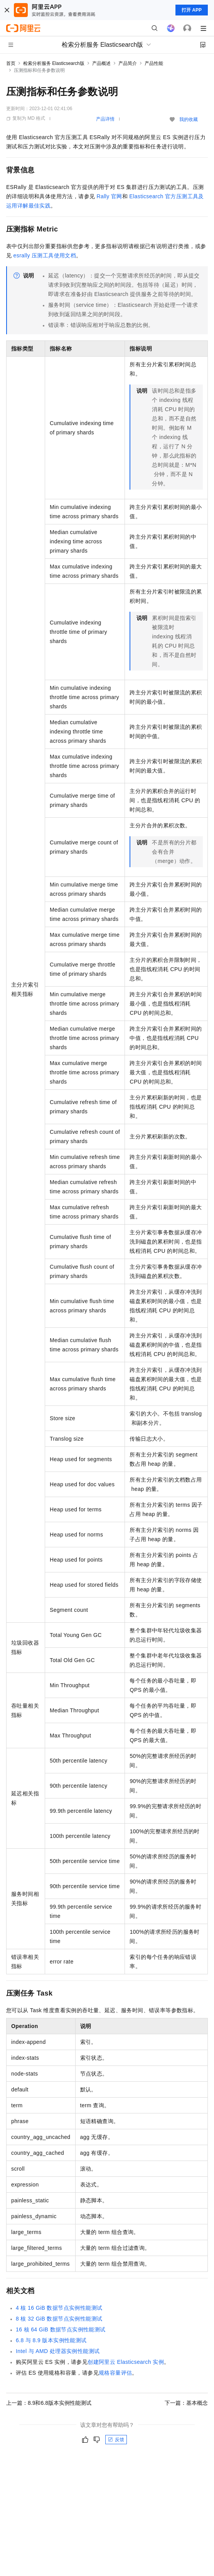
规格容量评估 (115, 2373)
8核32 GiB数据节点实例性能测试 (59, 2319)
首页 (10, 63)
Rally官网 (109, 196)
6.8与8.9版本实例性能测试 (51, 2340)
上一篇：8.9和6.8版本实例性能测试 (48, 2403)
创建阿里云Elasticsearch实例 (126, 2362)
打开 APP (192, 10)
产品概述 (101, 63)
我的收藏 (188, 119)
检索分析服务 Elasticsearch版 (53, 63)
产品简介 (127, 63)
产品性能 (154, 63)
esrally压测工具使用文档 (44, 255)
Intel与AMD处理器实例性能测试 (57, 2351)
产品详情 (105, 119)
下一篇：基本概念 (186, 2403)
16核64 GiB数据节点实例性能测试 (61, 2329)
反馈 (116, 2439)
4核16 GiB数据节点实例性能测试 (59, 2308)
